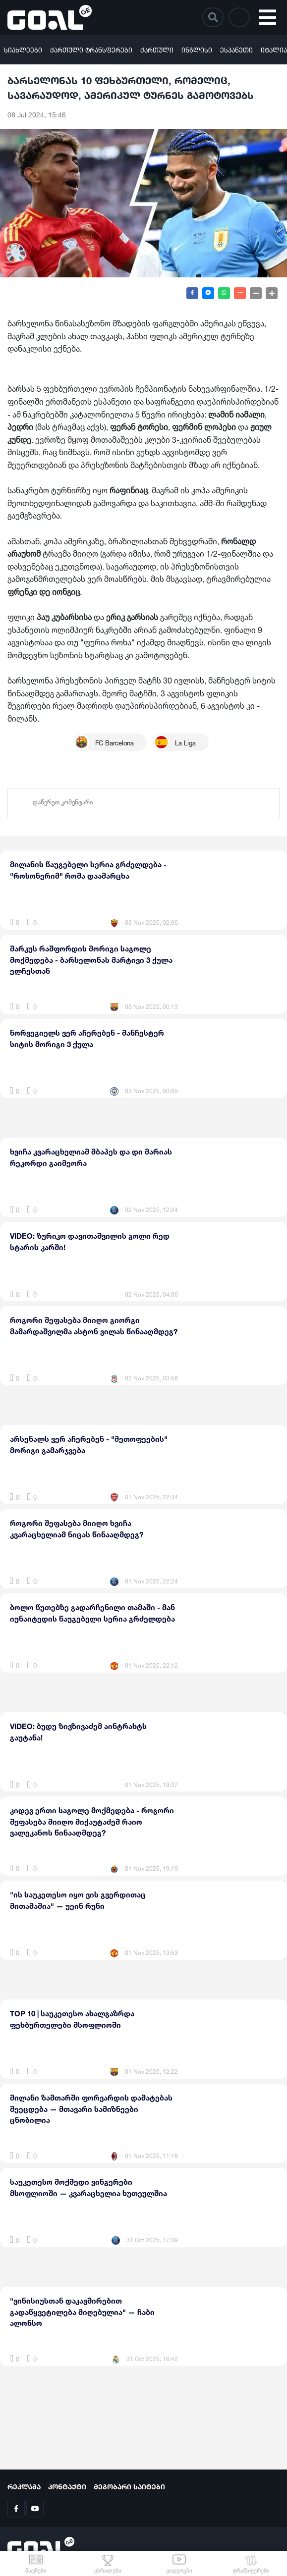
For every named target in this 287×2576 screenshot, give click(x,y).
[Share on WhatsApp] (224, 293)
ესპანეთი (236, 49)
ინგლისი (196, 49)
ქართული (156, 49)
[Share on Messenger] (208, 293)
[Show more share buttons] (240, 293)
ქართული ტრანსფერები (91, 49)
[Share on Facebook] (192, 293)
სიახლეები (23, 49)
